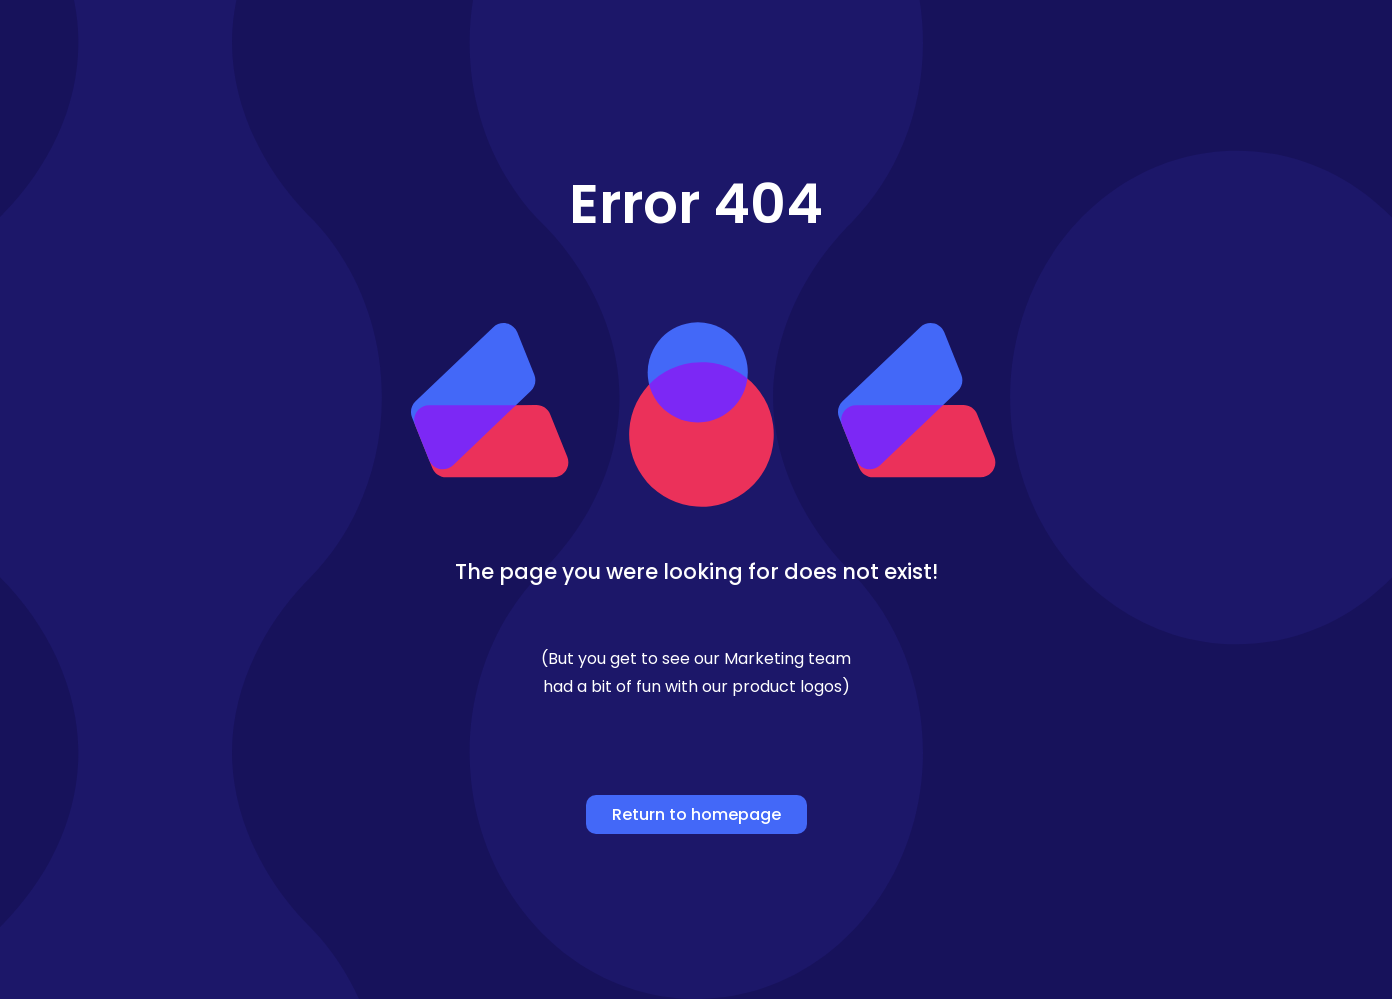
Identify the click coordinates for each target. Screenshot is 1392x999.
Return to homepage (696, 814)
